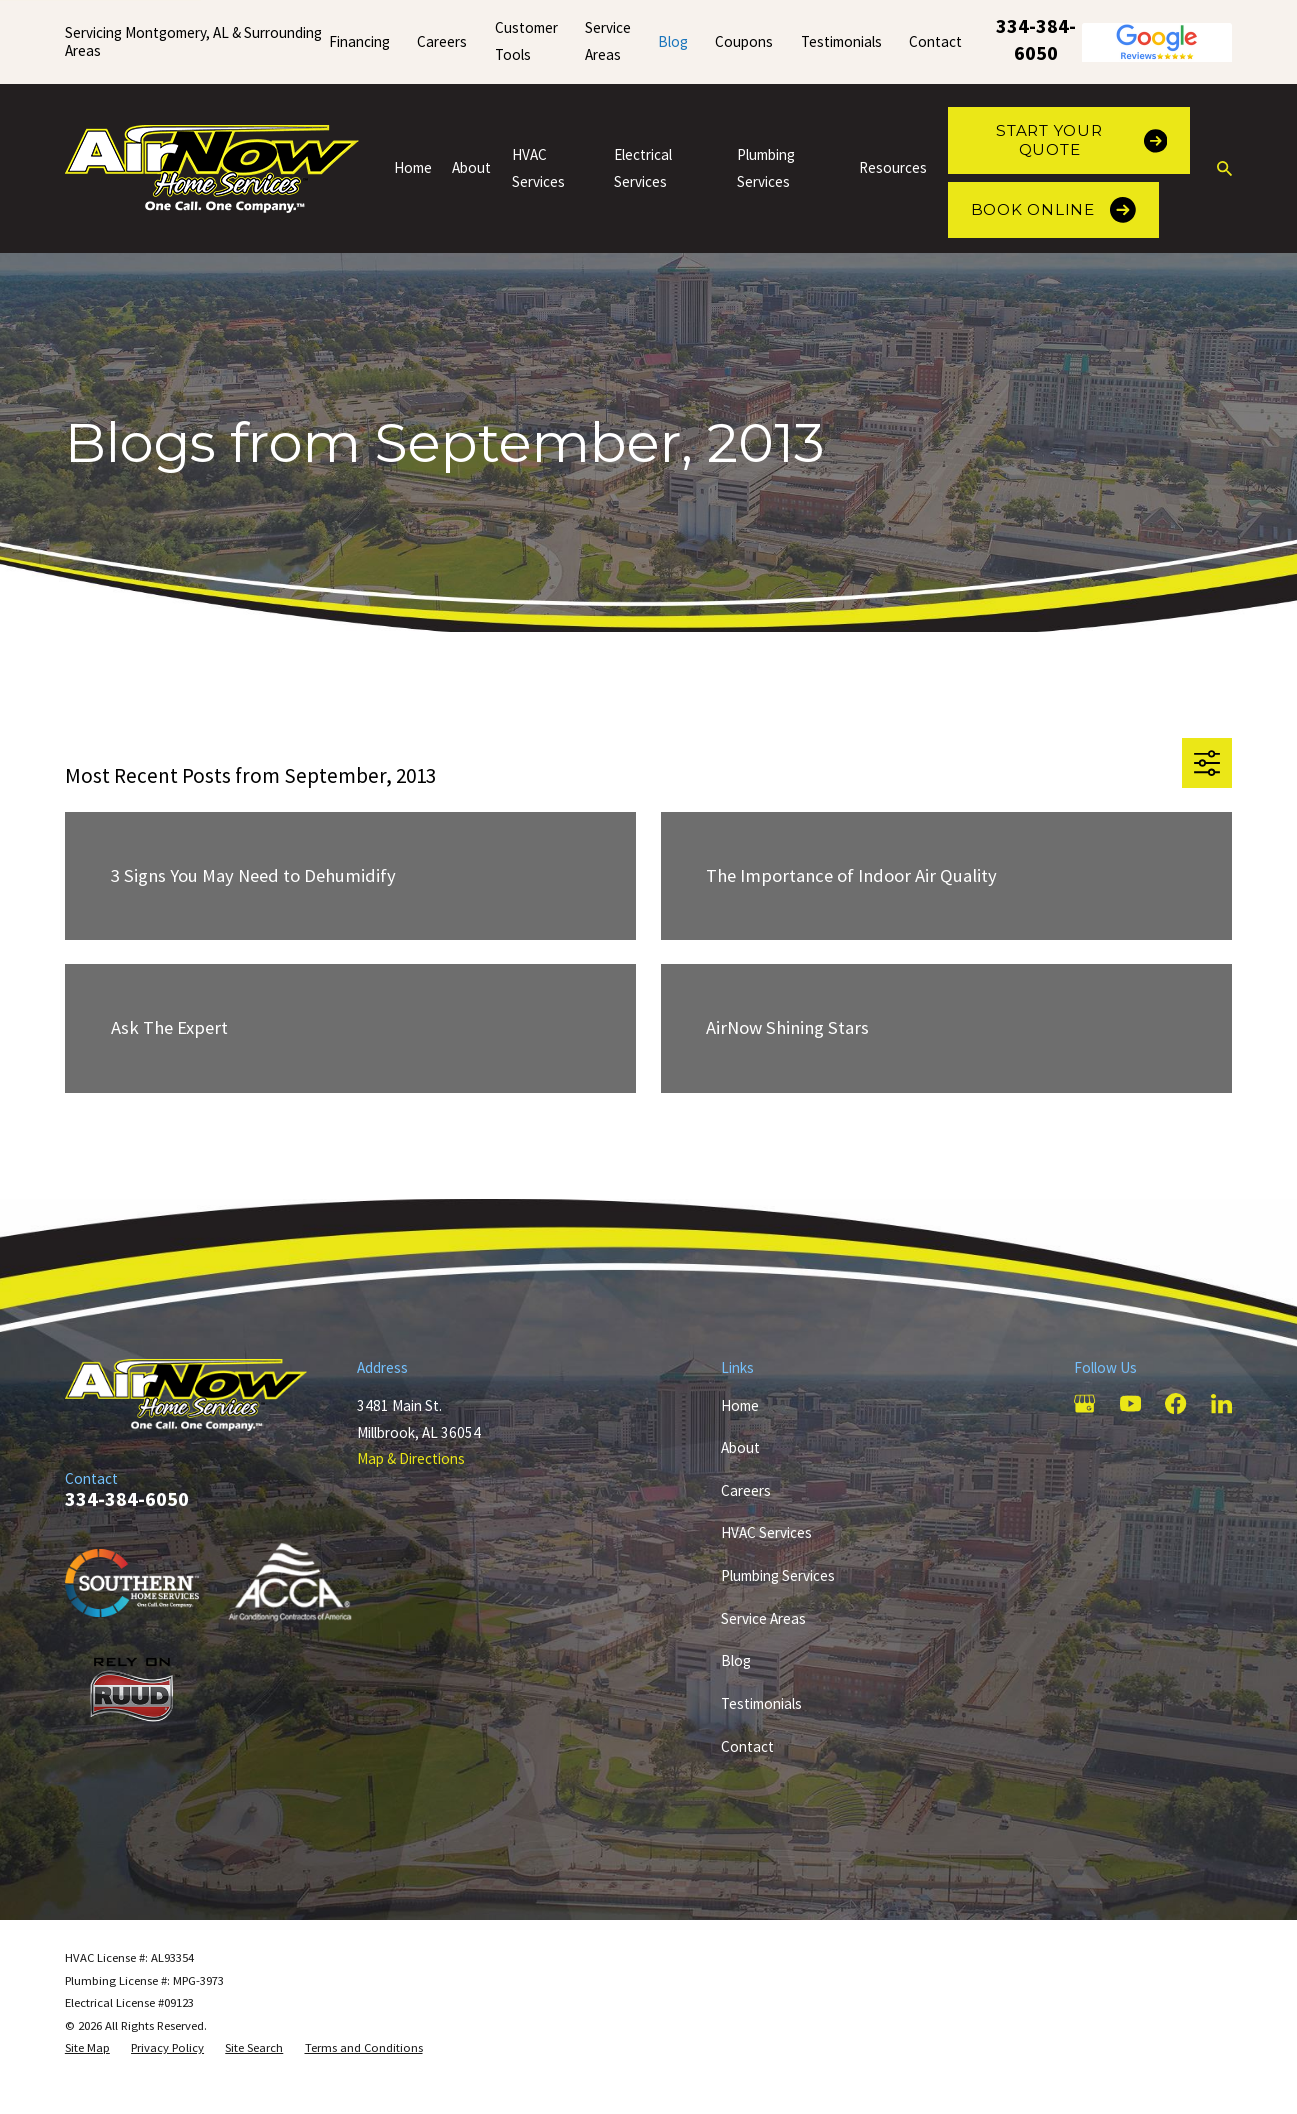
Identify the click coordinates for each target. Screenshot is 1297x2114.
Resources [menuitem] (893, 167)
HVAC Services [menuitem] (538, 168)
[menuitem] (87, 2048)
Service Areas (763, 1618)
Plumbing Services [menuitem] (766, 168)
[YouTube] (1130, 1403)
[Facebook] (1175, 1403)
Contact (935, 41)
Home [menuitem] (413, 167)
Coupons (744, 41)
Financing (359, 41)
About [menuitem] (471, 167)
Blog (673, 41)
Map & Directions (411, 1458)
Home (740, 1405)
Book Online (1053, 210)
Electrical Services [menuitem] (643, 168)
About (740, 1447)
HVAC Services (766, 1532)
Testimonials (841, 41)
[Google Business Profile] (1084, 1403)
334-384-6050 (1036, 39)
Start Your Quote (1081, 139)
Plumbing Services (778, 1575)
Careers (442, 41)
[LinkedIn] (1221, 1403)
